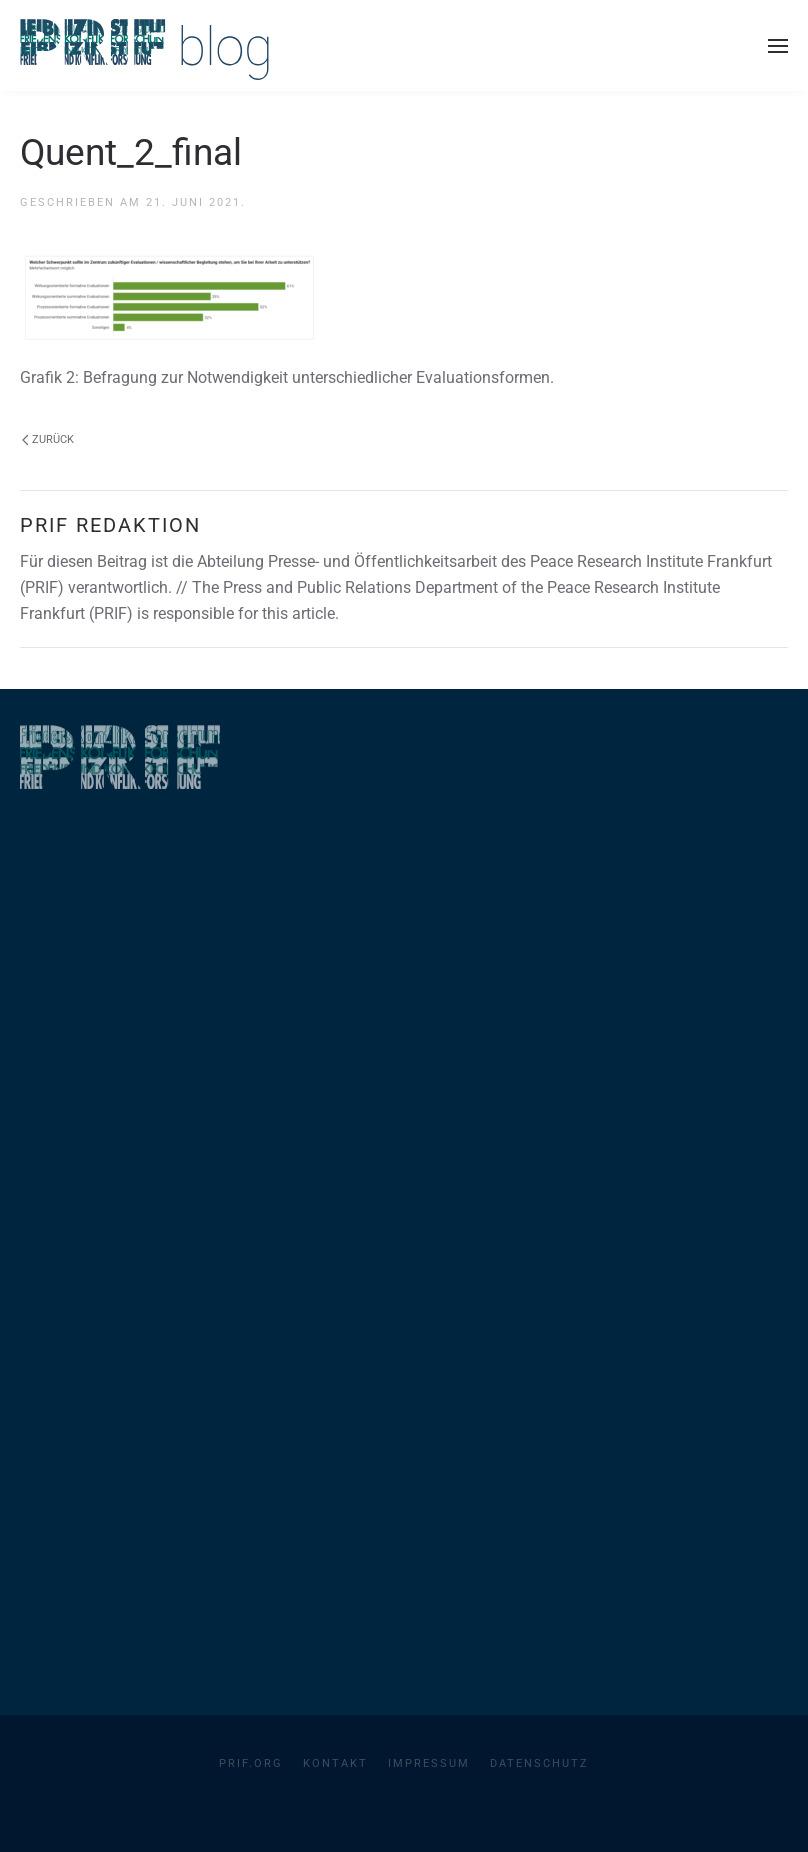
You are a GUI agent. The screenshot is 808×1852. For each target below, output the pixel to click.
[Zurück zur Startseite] (145, 45)
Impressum (429, 1763)
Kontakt (335, 1763)
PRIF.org (251, 1763)
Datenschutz (539, 1763)
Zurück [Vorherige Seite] (48, 439)
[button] (778, 46)
